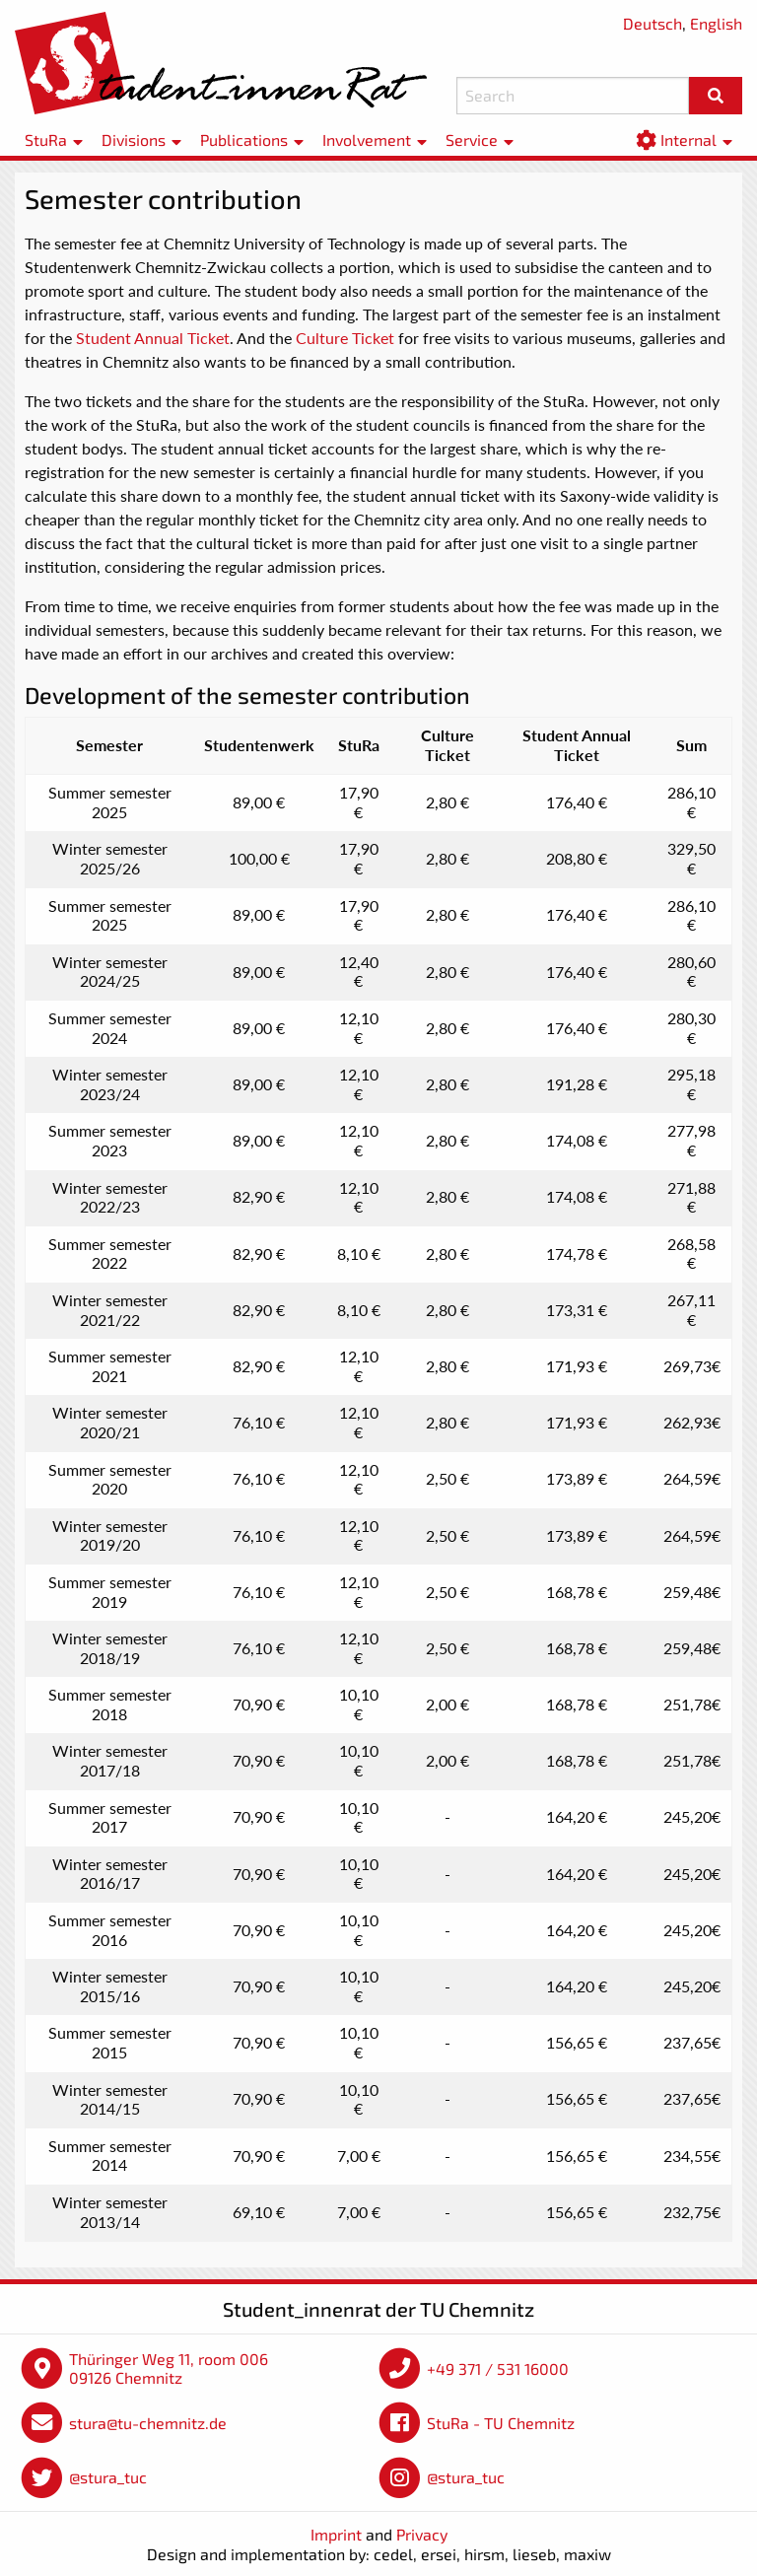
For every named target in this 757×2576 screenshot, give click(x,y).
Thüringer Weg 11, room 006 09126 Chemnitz (168, 2368)
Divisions (134, 139)
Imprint (336, 2534)
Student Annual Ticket (153, 337)
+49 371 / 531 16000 (498, 2368)
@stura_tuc (108, 2477)
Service (472, 139)
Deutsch (652, 23)
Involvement (366, 139)
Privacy (421, 2534)
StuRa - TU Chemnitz (501, 2422)
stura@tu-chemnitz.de (148, 2422)
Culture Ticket (347, 337)
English (716, 23)
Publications (244, 139)
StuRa (46, 139)
